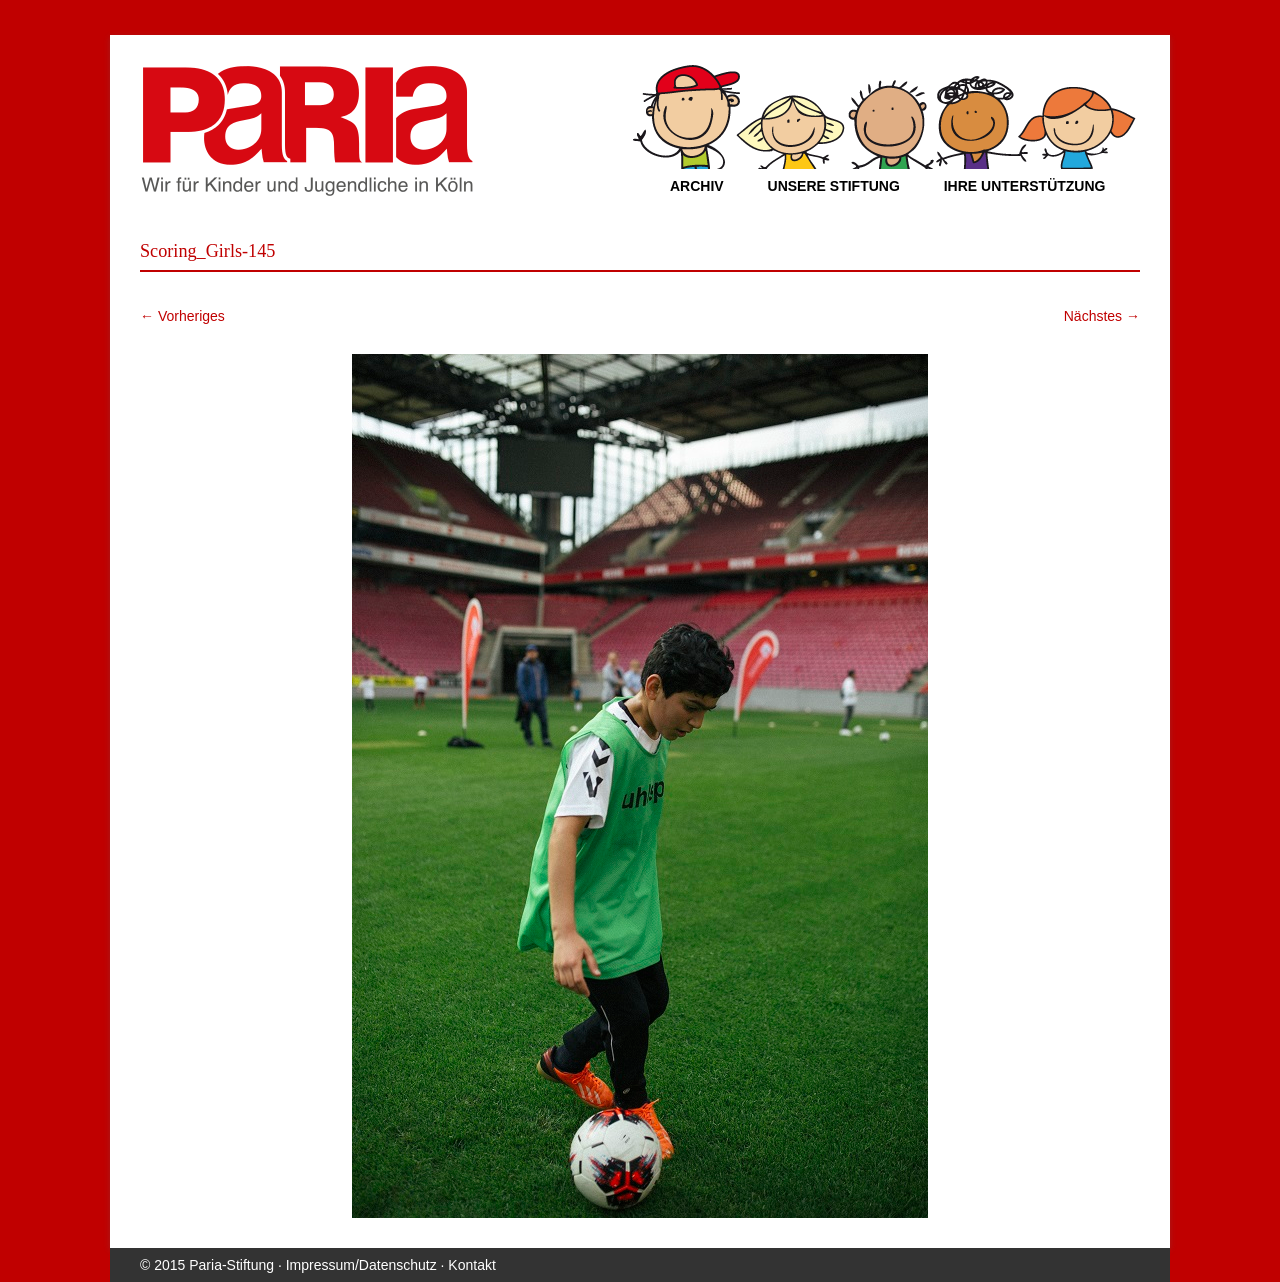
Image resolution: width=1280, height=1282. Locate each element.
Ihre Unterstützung (1025, 186)
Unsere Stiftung (834, 186)
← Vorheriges (182, 316)
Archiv (697, 186)
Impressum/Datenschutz (361, 1265)
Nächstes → (1102, 316)
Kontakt (471, 1265)
